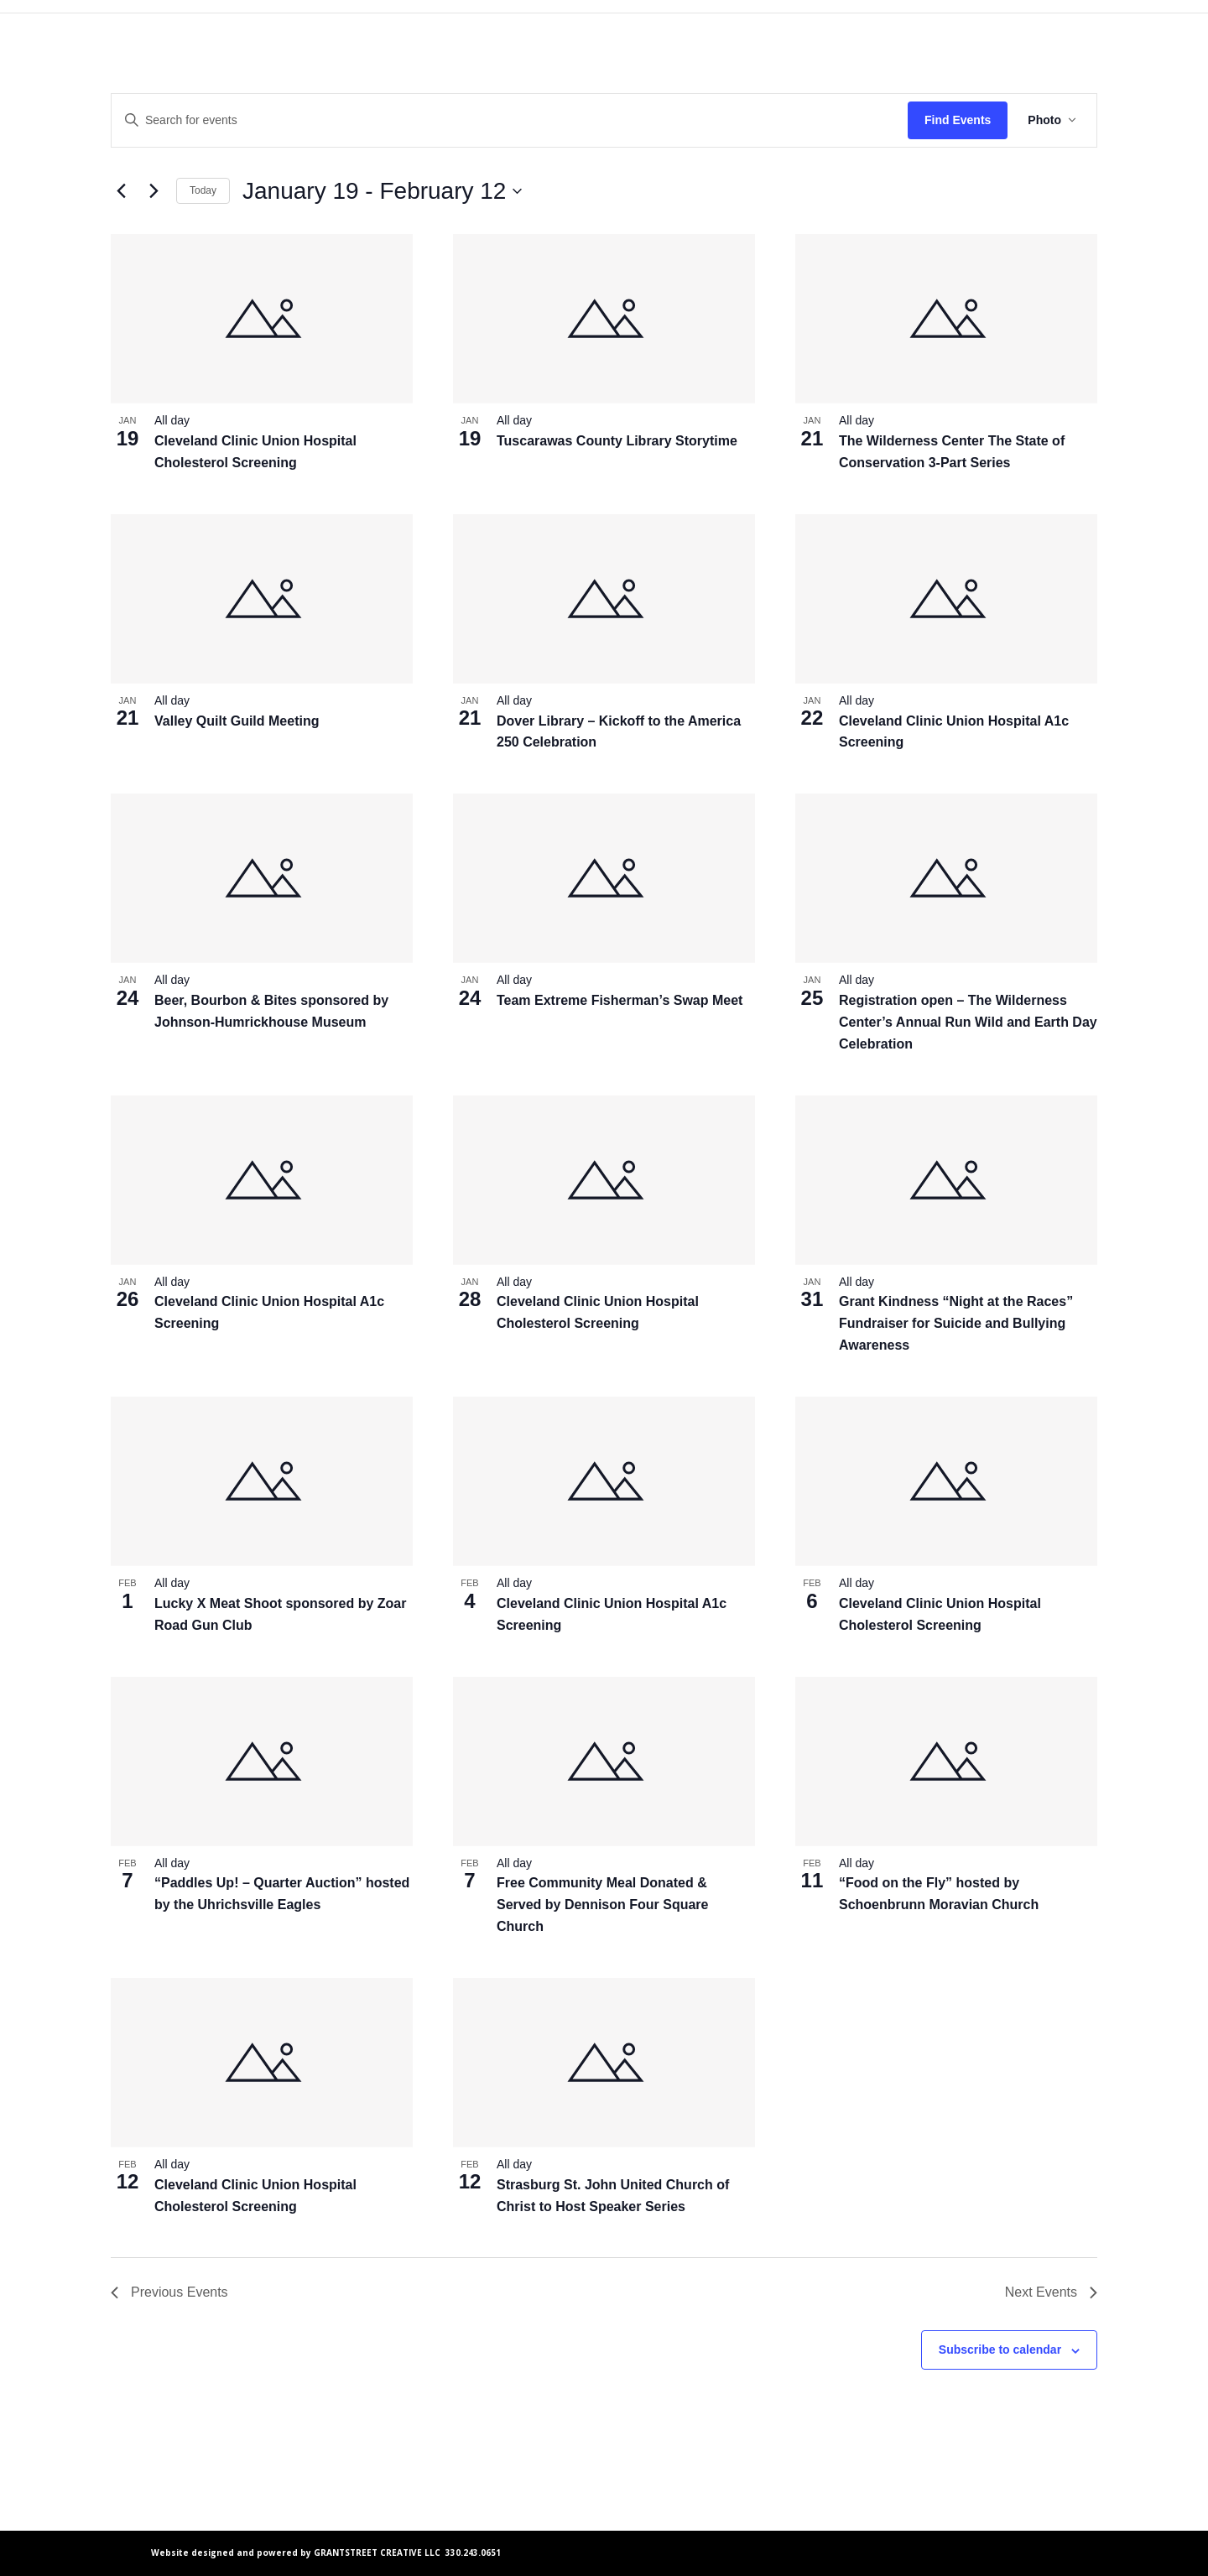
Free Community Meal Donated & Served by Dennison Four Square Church (603, 1904)
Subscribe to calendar (1000, 2349)
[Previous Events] (121, 191)
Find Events (957, 120)
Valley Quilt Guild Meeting (236, 721)
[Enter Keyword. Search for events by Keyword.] (510, 120)
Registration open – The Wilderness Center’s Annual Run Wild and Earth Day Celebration (968, 1022)
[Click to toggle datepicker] (382, 191)
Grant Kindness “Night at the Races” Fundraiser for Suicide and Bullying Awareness (956, 1323)
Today (203, 190)
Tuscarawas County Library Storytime (617, 441)
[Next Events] (153, 191)
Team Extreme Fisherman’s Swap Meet (619, 1000)
